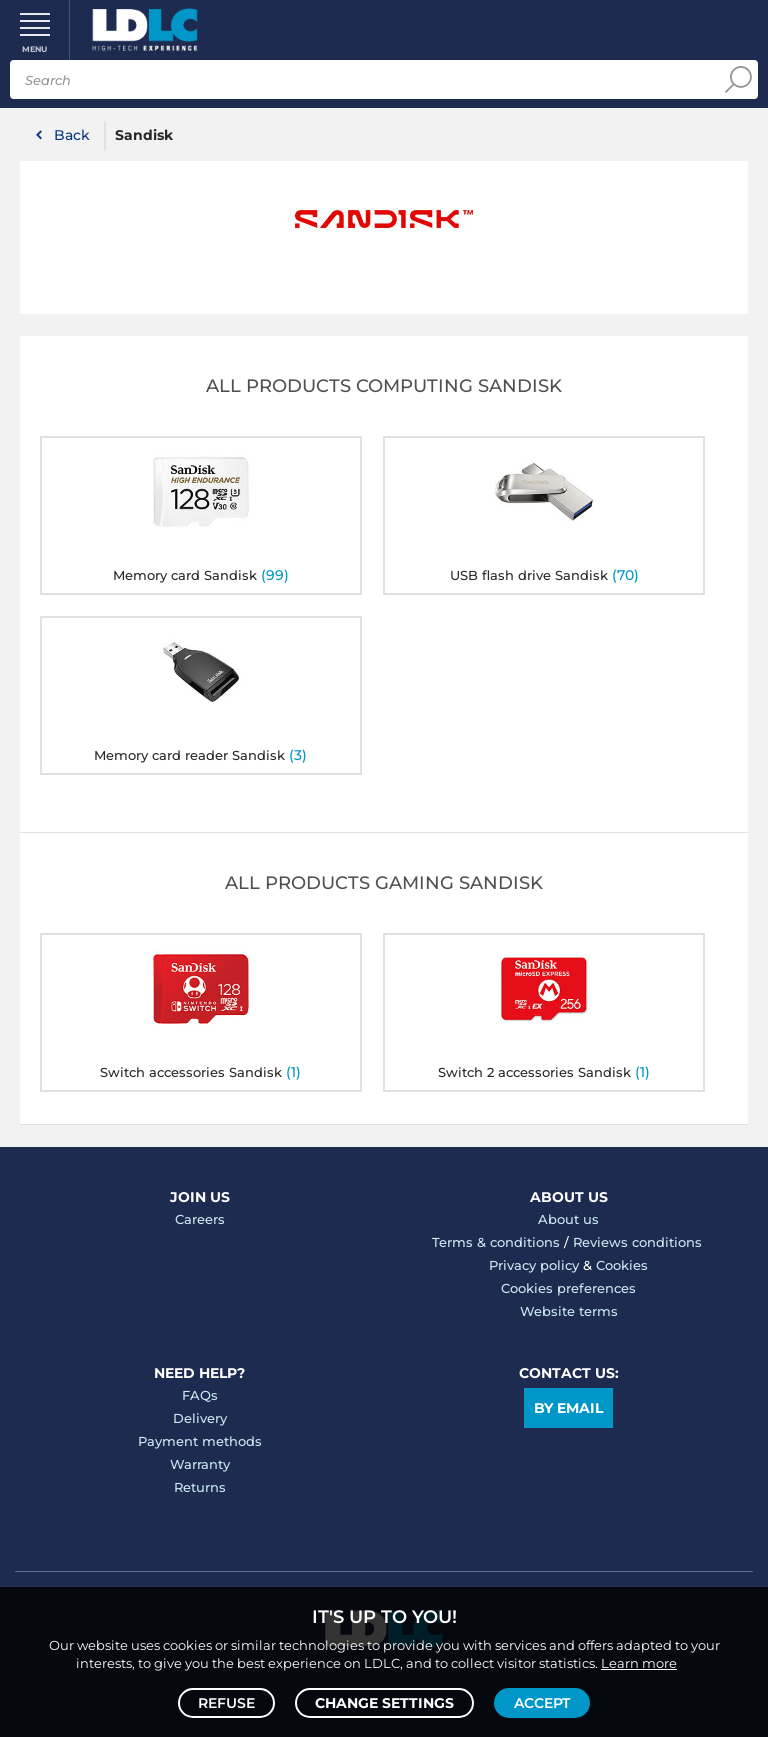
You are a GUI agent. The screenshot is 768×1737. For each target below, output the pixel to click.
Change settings (384, 1703)
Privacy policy (534, 1265)
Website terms (569, 1311)
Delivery (200, 1418)
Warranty (200, 1464)
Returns (200, 1487)
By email (568, 1408)
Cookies (622, 1265)
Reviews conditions (637, 1242)
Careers (200, 1219)
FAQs (200, 1395)
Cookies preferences (568, 1288)
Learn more (639, 1663)
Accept (542, 1703)
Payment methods (200, 1441)
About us (568, 1219)
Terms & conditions (496, 1242)
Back (72, 135)
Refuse (226, 1703)
